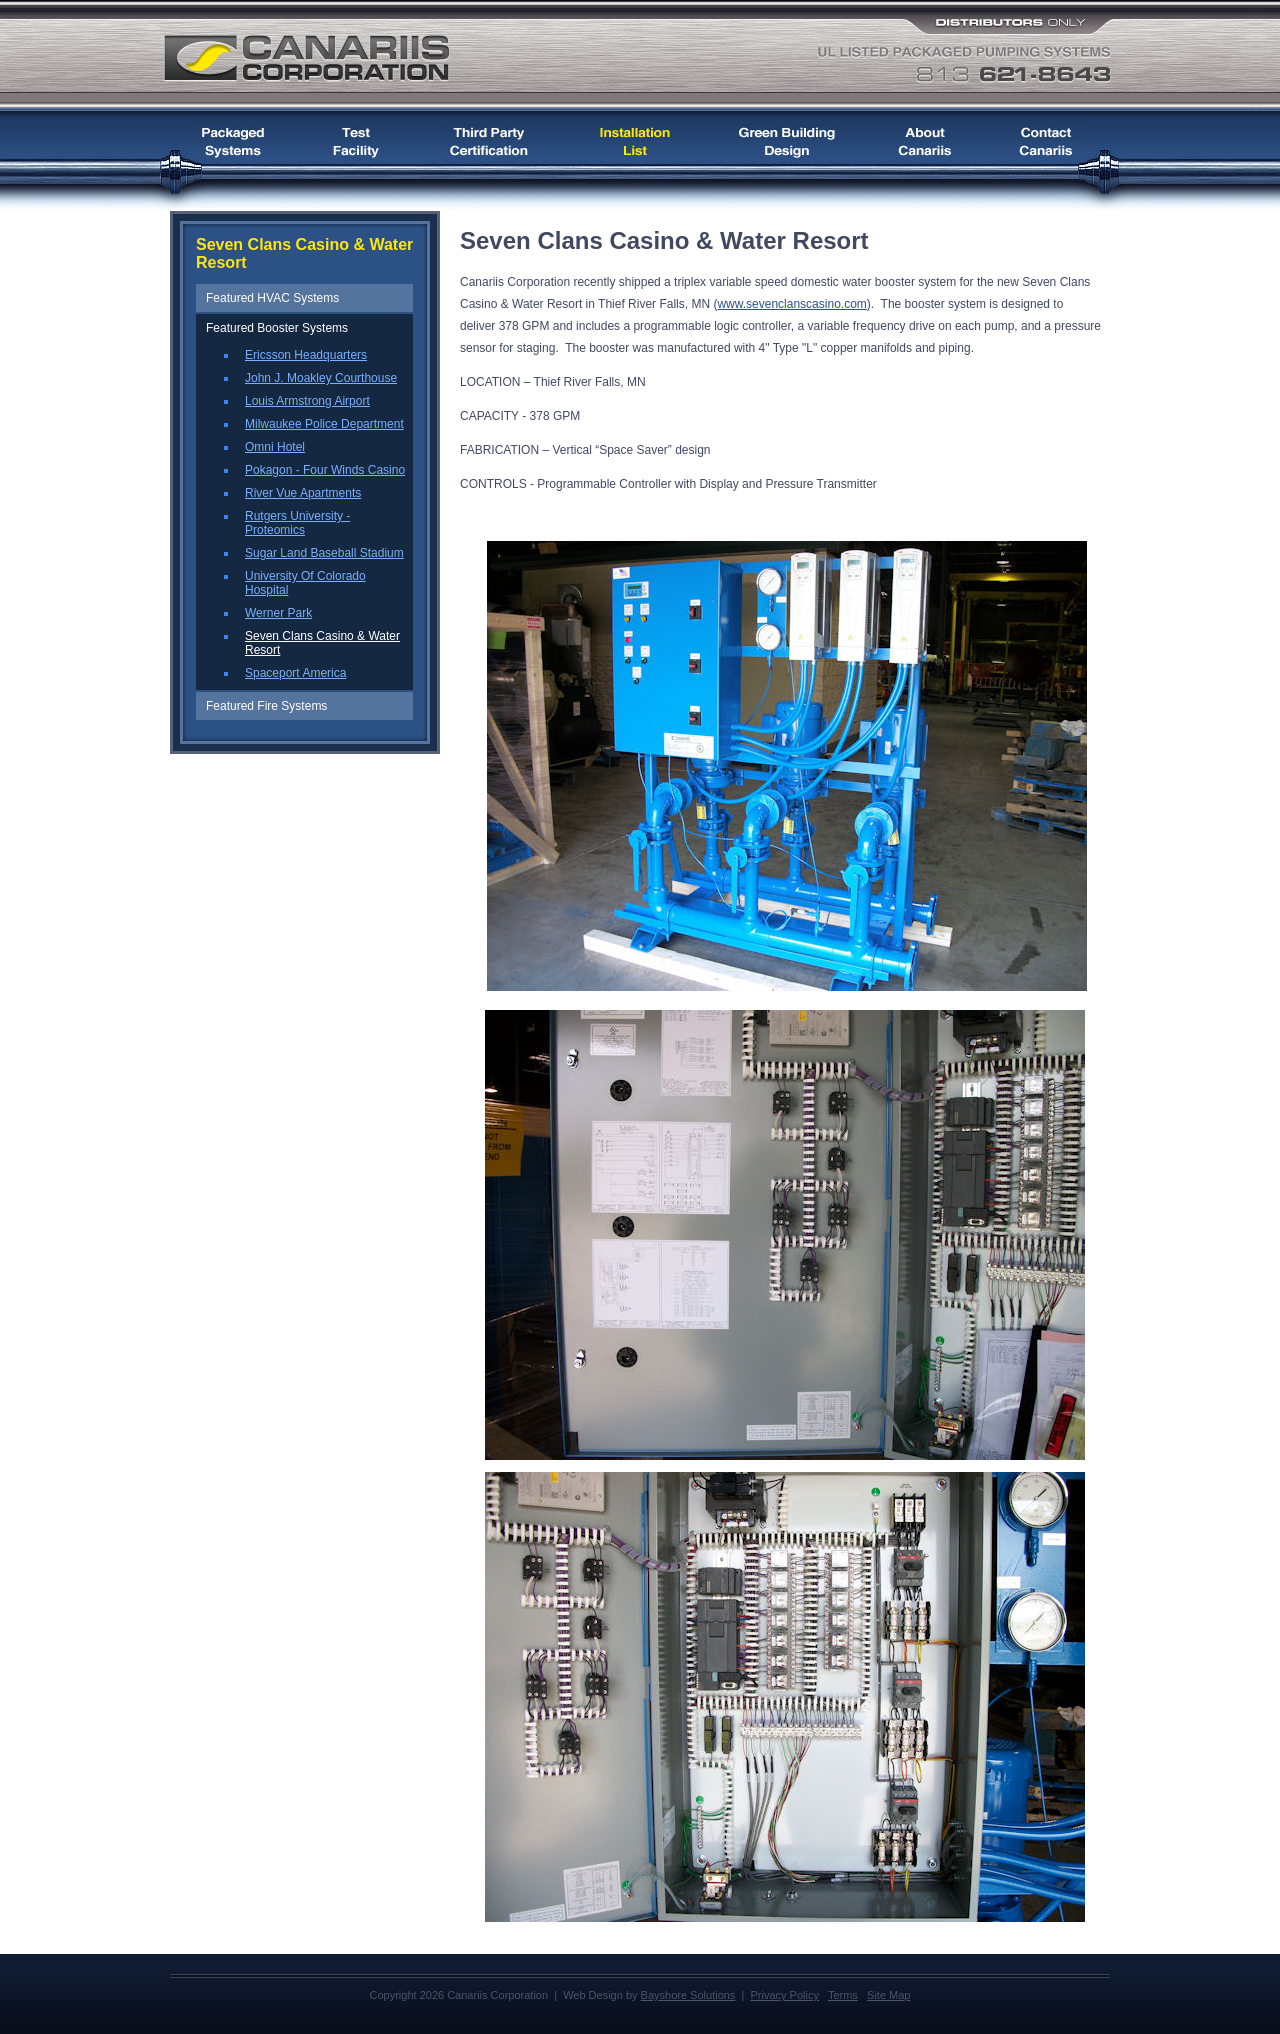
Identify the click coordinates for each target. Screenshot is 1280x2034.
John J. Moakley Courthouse (321, 378)
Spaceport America (295, 673)
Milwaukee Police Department (324, 424)
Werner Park (278, 613)
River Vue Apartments (303, 493)
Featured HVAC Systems (272, 298)
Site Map (888, 1995)
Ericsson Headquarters (306, 355)
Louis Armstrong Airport (307, 401)
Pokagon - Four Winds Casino (325, 470)
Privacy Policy (784, 1995)
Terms (843, 1995)
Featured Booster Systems (277, 328)
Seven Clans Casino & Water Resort (322, 643)
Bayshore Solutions (688, 1995)
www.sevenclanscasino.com (791, 304)
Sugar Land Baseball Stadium (324, 553)
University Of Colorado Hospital (305, 583)
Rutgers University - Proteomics (297, 523)
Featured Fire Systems (266, 706)
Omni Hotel (275, 447)
